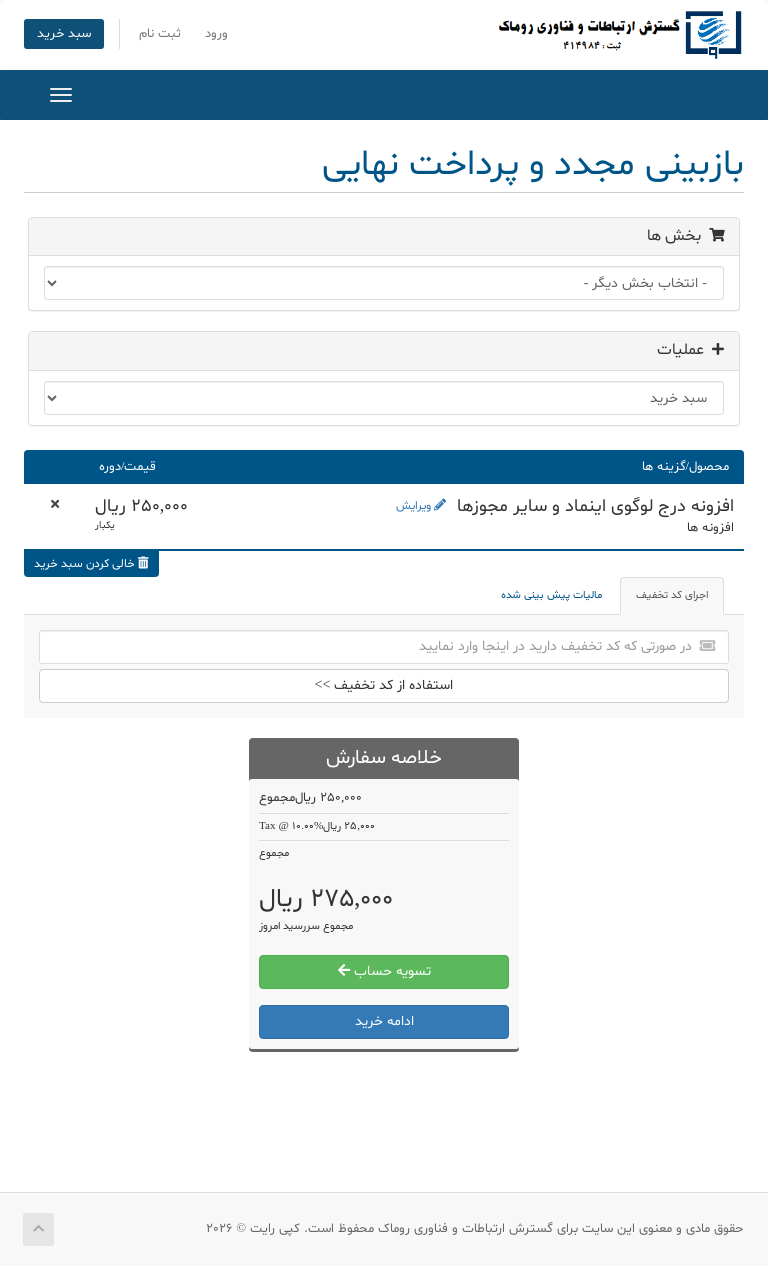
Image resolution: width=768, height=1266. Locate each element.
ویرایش (421, 506)
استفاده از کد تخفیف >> (384, 685)
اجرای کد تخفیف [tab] (672, 595)
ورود (216, 34)
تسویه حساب (384, 971)
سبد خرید (64, 34)
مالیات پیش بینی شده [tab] (551, 595)
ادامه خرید (384, 1021)
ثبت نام (160, 34)
